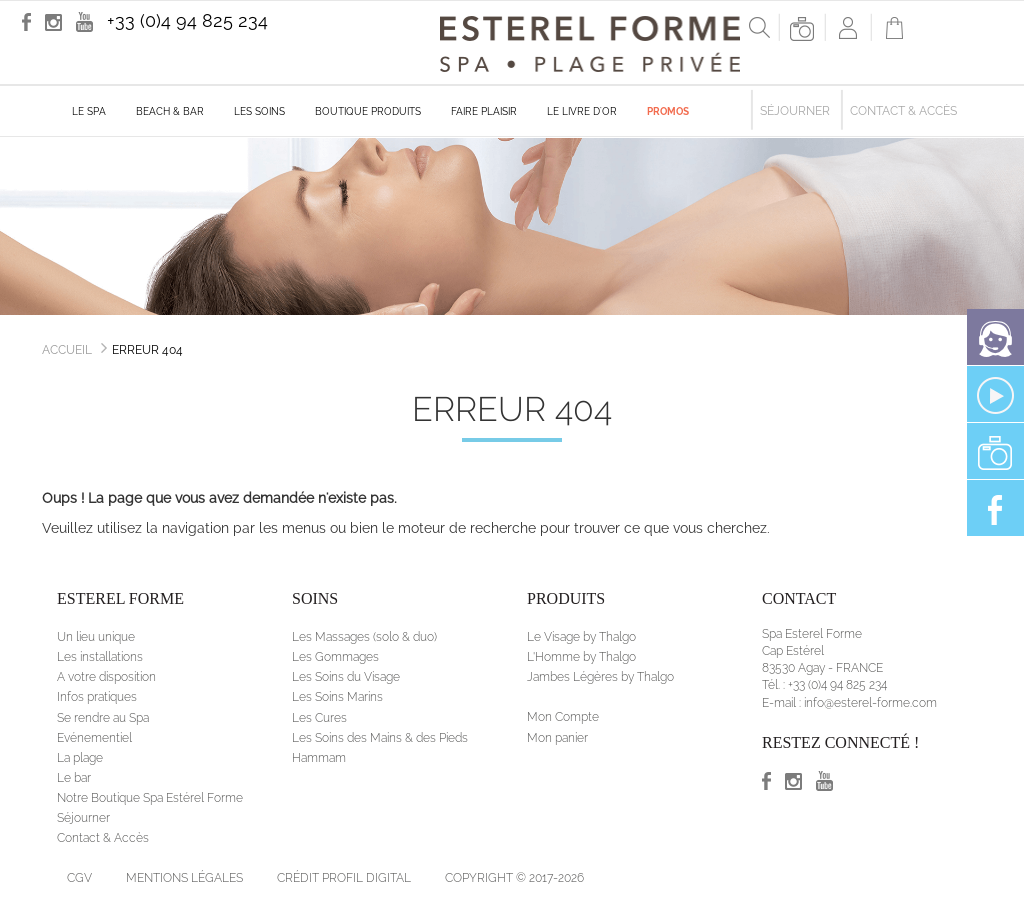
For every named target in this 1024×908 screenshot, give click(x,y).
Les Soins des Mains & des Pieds (380, 738)
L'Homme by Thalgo (581, 657)
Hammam (319, 758)
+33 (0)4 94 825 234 (187, 20)
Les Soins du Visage (346, 677)
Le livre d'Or (582, 111)
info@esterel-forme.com (870, 703)
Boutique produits (368, 111)
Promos (668, 111)
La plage (80, 758)
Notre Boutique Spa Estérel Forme (150, 798)
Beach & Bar (170, 111)
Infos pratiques (97, 697)
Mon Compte (563, 717)
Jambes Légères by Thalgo (600, 677)
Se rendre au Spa (103, 718)
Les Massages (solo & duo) (364, 637)
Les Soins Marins (337, 697)
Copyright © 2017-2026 (514, 878)
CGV (79, 878)
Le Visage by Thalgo (581, 637)
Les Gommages (335, 657)
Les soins (259, 111)
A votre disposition (106, 677)
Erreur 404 (147, 350)
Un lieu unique (96, 637)
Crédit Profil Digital (344, 878)
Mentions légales (184, 878)
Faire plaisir (484, 111)
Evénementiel (94, 738)
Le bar (74, 778)
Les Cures (319, 718)
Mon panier (557, 738)
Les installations (100, 657)
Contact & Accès (903, 111)
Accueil (67, 350)
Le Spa (89, 111)
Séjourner (795, 111)
